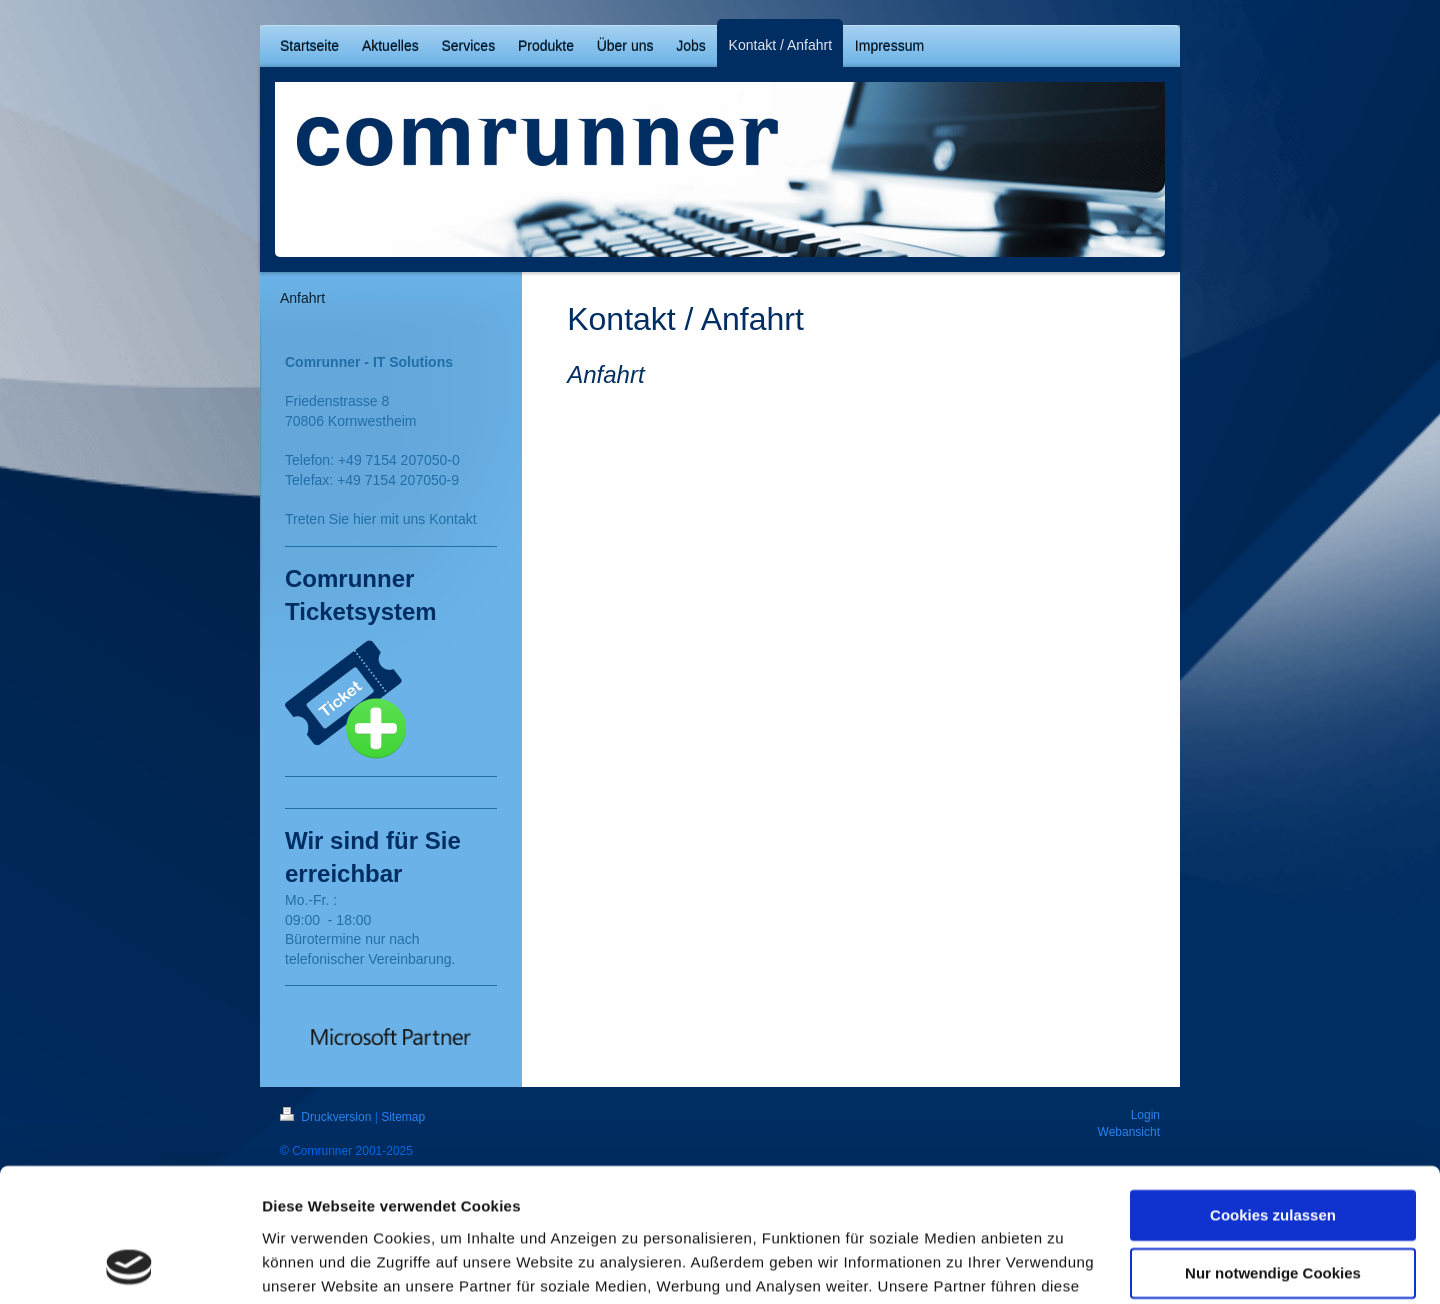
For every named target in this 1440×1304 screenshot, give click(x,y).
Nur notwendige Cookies (1273, 1148)
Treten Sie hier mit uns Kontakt (381, 519)
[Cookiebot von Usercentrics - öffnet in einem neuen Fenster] (129, 1265)
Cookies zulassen (1273, 1090)
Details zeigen (312, 1264)
